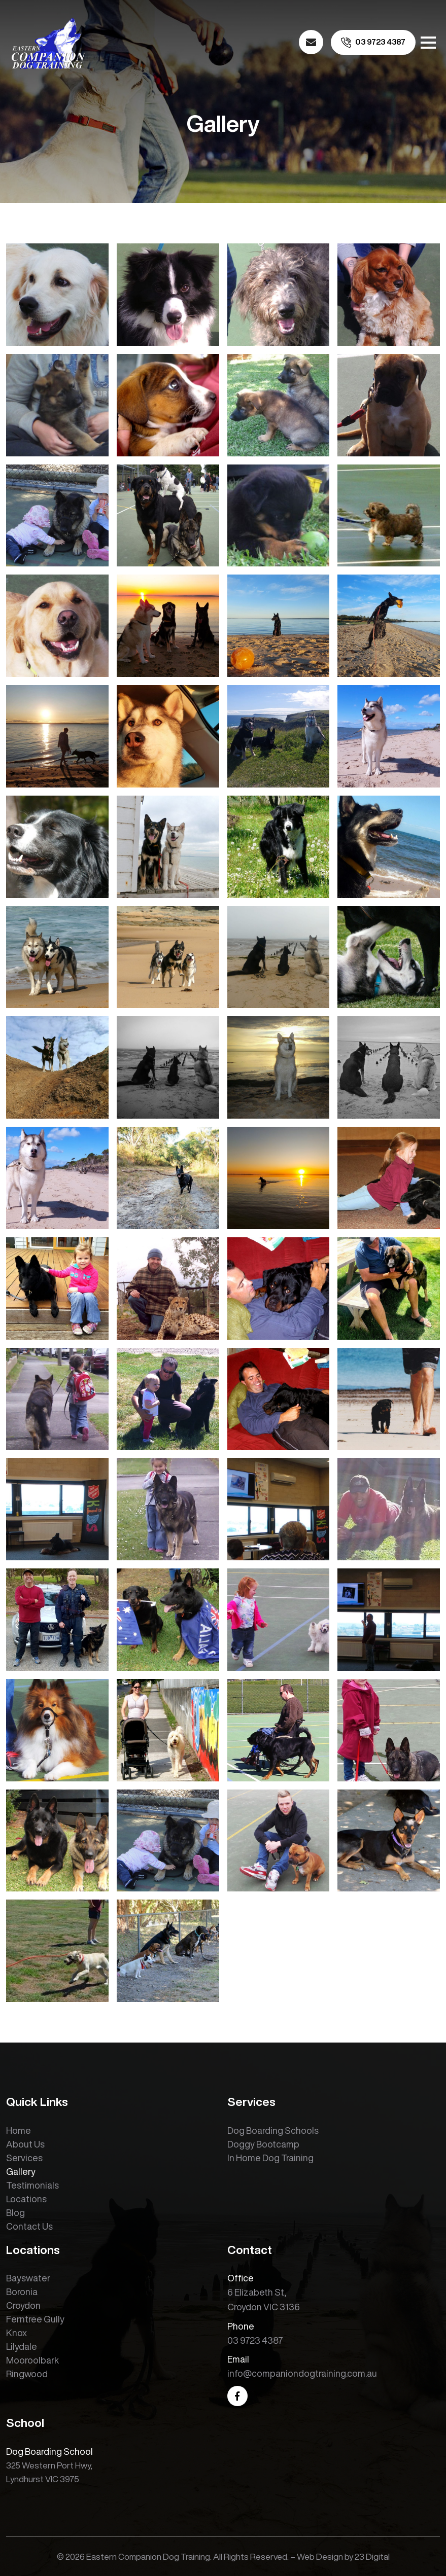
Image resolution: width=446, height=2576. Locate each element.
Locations (26, 2198)
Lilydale (21, 2346)
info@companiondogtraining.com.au (302, 2373)
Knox (16, 2332)
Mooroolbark (32, 2360)
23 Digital (372, 2556)
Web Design (320, 2556)
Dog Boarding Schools (273, 2130)
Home (18, 2130)
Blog (15, 2212)
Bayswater (28, 2277)
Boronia (22, 2291)
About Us (25, 2144)
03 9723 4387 (255, 2340)
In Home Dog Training (270, 2157)
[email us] (311, 42)
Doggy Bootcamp (263, 2144)
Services (24, 2157)
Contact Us (29, 2226)
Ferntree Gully (35, 2318)
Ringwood (27, 2373)
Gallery (21, 2171)
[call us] (373, 42)
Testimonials (32, 2185)
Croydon (23, 2305)
